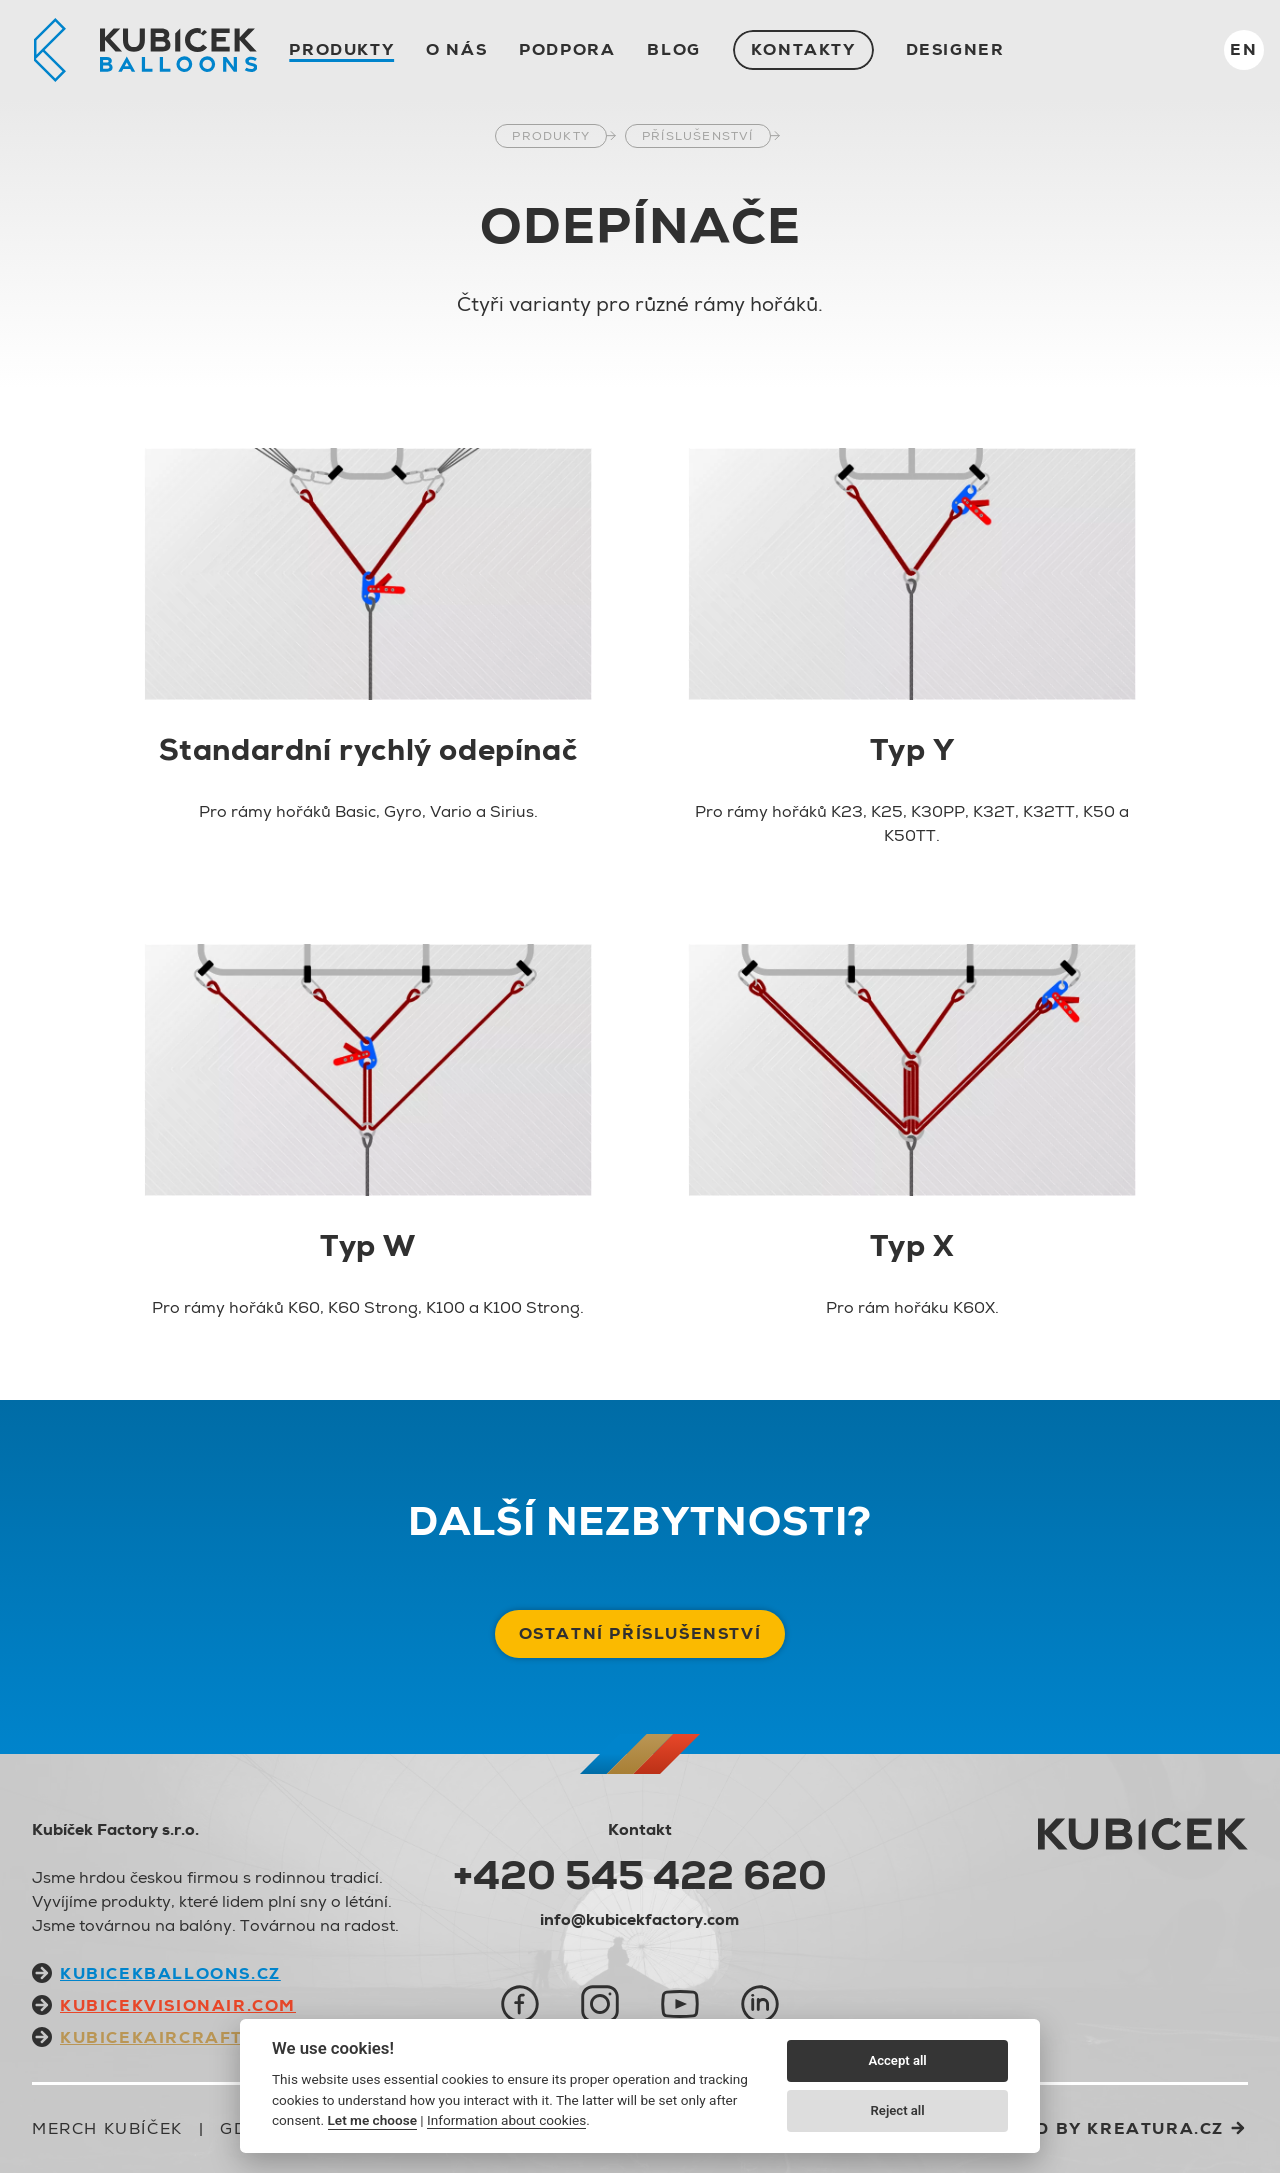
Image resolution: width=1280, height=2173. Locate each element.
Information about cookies (506, 2120)
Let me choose (372, 2120)
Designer (955, 49)
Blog (673, 49)
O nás (456, 49)
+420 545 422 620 (640, 1875)
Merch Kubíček (107, 2128)
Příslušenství (698, 136)
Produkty (341, 49)
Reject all (898, 2110)
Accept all (897, 2060)
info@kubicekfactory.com (639, 1919)
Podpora (567, 49)
